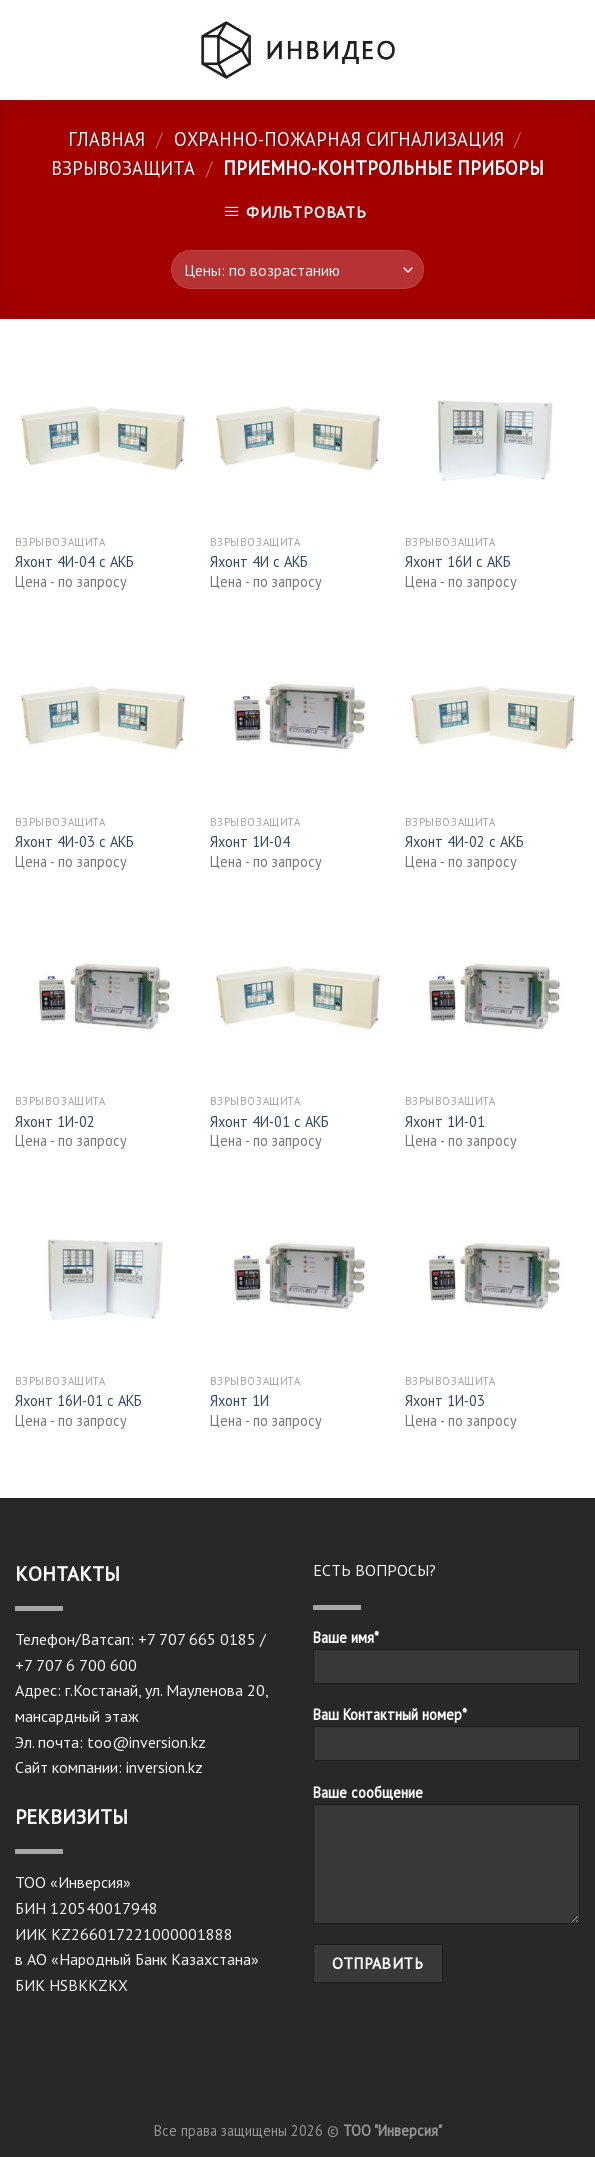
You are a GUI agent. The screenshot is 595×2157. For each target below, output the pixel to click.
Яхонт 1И (239, 1401)
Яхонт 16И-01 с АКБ (78, 1401)
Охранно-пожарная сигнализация (339, 139)
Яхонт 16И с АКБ (458, 562)
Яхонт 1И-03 (445, 1401)
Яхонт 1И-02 (55, 1122)
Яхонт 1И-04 (250, 842)
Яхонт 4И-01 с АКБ (269, 1122)
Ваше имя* (447, 1663)
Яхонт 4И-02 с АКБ (464, 842)
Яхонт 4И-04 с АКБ (74, 562)
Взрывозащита (123, 168)
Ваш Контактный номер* (447, 1740)
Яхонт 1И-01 (445, 1122)
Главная (106, 139)
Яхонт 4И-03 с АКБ (74, 842)
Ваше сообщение (447, 1860)
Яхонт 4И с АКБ (259, 562)
